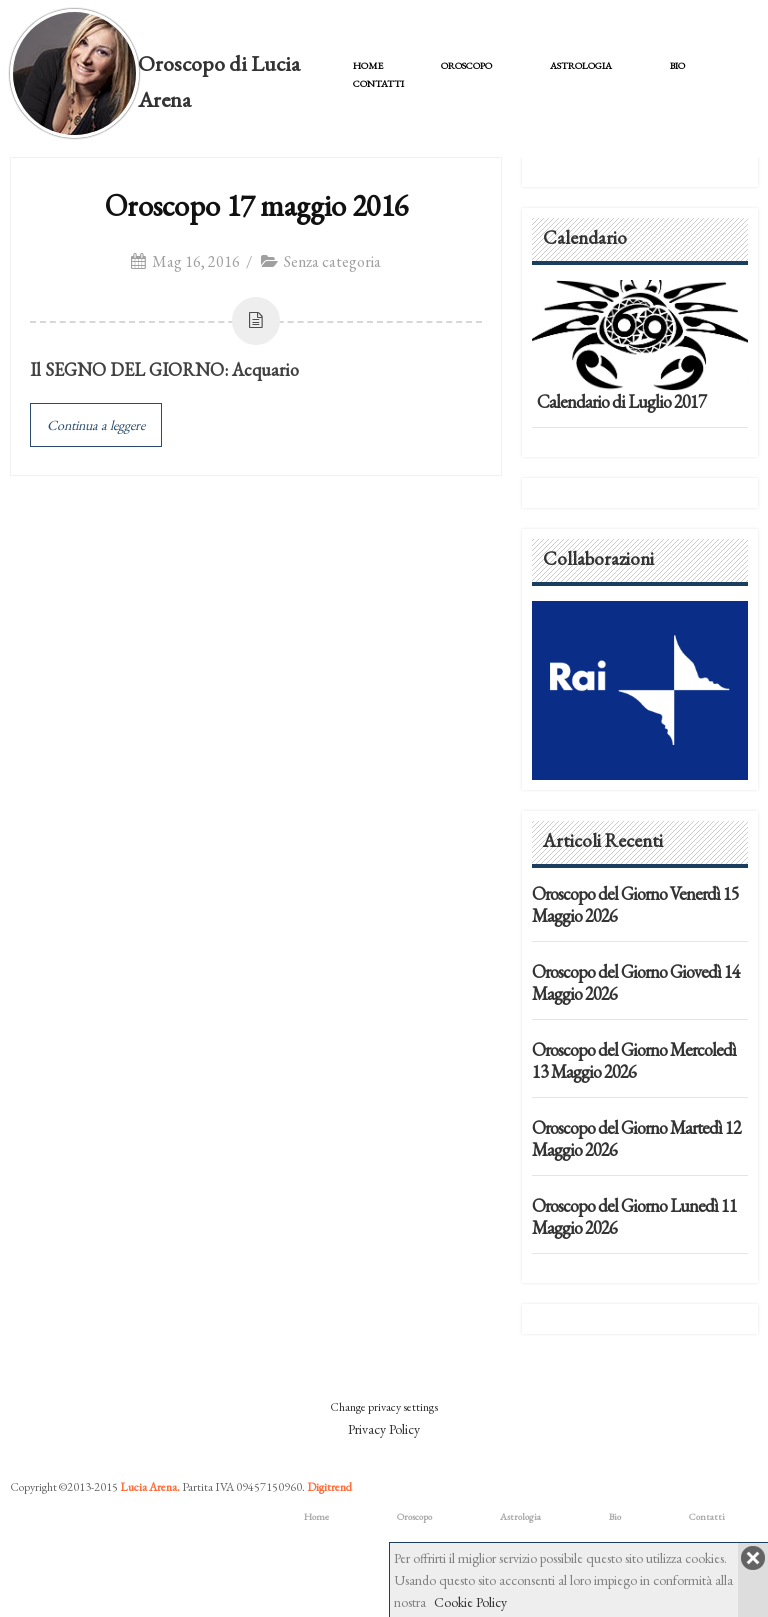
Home (368, 65)
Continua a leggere (96, 425)
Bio (677, 65)
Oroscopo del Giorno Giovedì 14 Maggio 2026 (636, 982)
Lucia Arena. (150, 1487)
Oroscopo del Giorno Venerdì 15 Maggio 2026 (635, 904)
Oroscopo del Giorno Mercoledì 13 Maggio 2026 (634, 1060)
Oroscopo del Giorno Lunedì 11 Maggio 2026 (634, 1216)
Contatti (378, 83)
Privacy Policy (384, 1429)
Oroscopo (466, 65)
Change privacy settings (384, 1407)
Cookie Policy (470, 1602)
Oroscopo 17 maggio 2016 (256, 205)
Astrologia (581, 65)
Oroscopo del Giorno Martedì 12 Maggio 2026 (636, 1138)
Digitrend (329, 1487)
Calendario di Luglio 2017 (621, 401)
